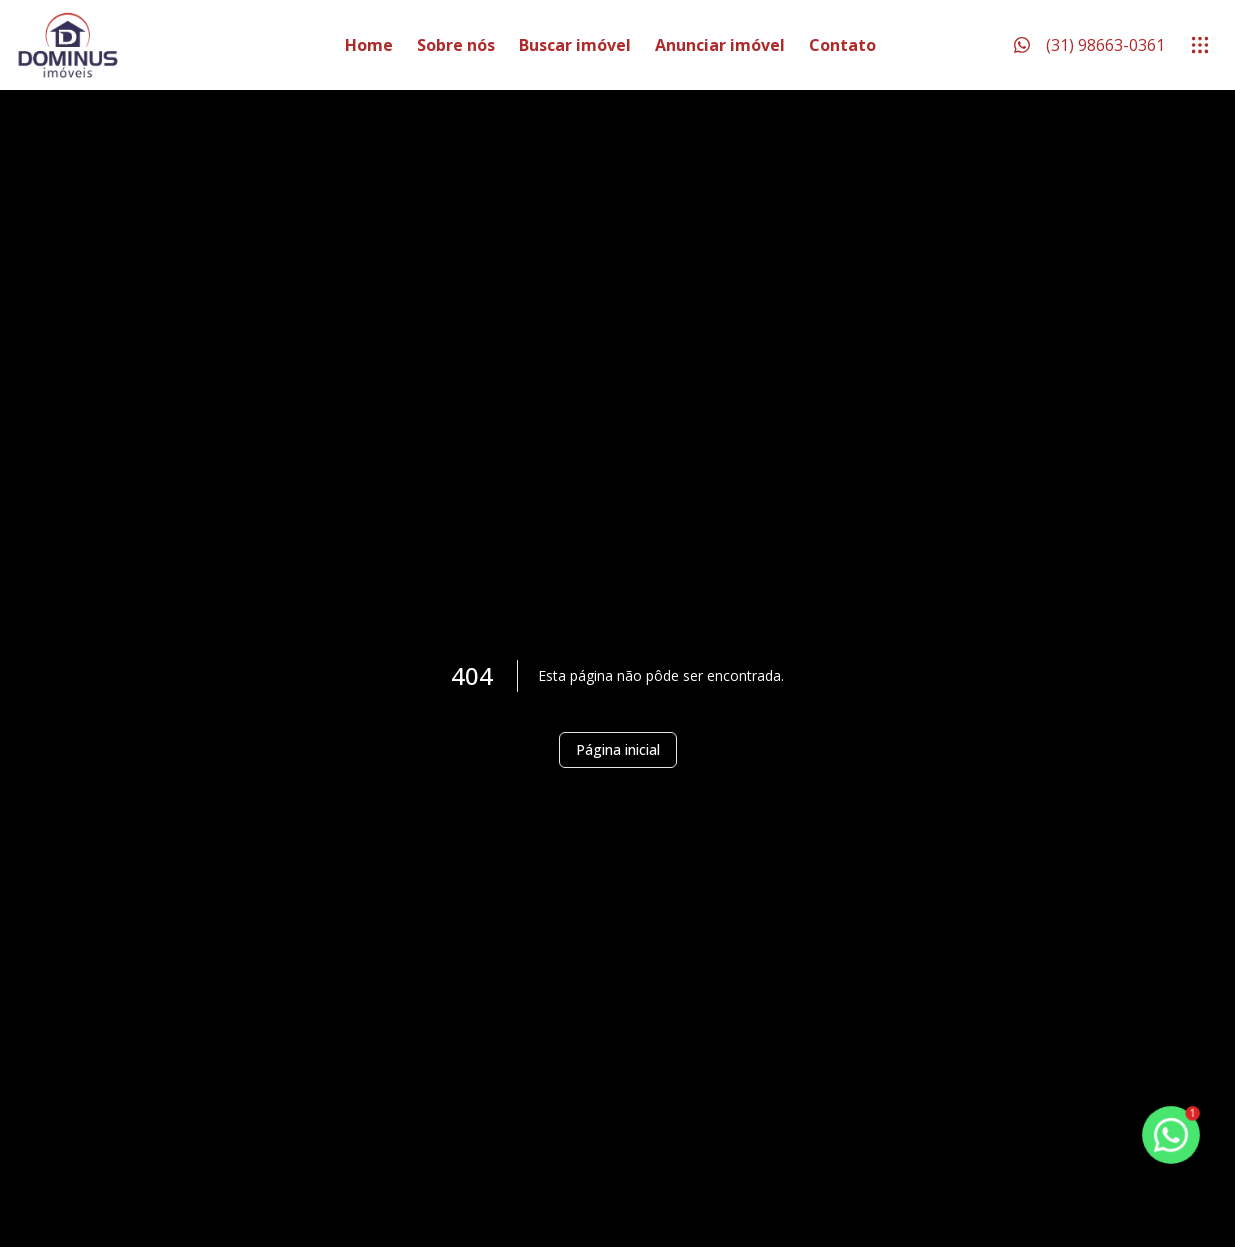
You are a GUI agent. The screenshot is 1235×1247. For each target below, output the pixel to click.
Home (369, 45)
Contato (842, 45)
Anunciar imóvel (720, 45)
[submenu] (1200, 45)
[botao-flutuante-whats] (1170, 1134)
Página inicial (618, 749)
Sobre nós (456, 45)
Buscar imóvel (575, 45)
